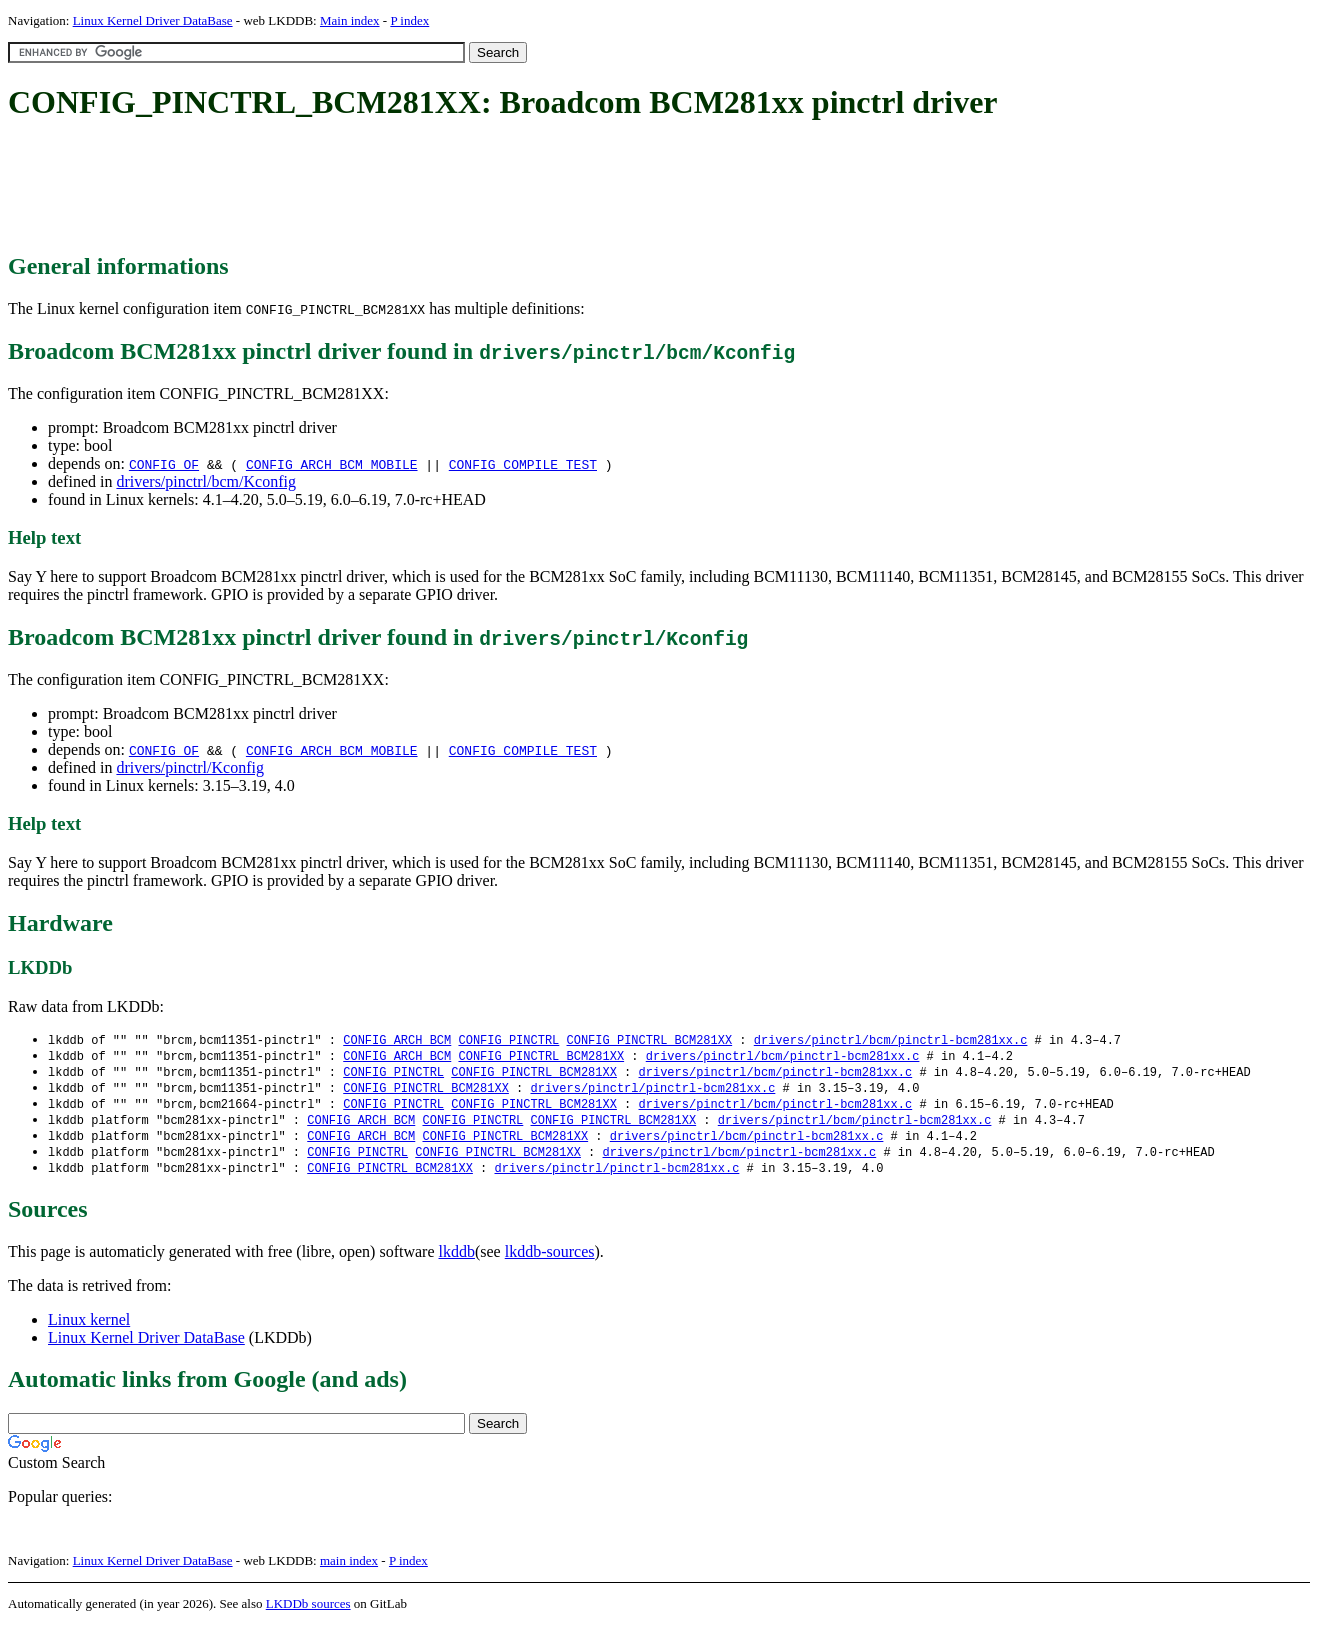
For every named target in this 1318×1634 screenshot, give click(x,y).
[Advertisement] (372, 188)
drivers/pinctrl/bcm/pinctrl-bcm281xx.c (891, 1040)
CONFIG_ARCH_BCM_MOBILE (332, 464)
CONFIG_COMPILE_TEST (523, 464)
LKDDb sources (308, 1612)
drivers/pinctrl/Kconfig (190, 767)
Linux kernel (89, 1328)
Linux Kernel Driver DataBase (153, 20)
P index (409, 20)
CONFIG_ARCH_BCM (397, 1040)
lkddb (457, 1260)
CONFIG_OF (164, 464)
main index (349, 1569)
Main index (350, 20)
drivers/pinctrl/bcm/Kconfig (206, 481)
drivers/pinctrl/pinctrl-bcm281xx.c (652, 1091)
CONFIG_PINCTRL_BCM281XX (649, 1040)
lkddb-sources (550, 1260)
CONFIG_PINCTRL (508, 1040)
